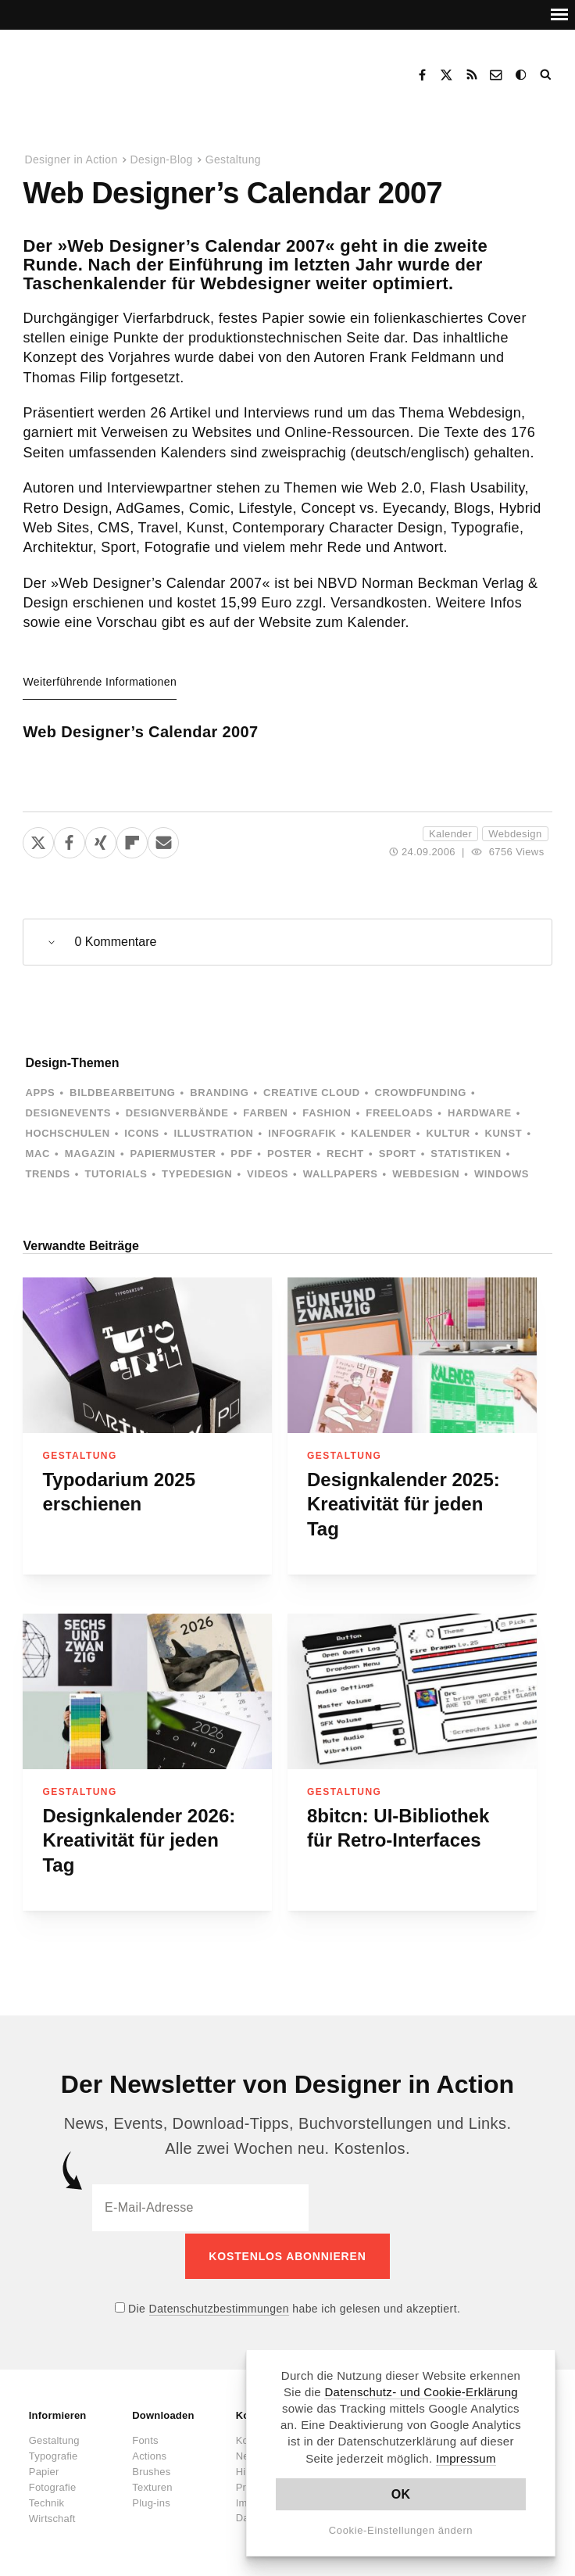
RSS (472, 75)
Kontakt (497, 75)
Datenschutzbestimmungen (219, 2306)
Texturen (152, 2485)
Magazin (90, 1153)
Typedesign (197, 1174)
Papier (44, 2469)
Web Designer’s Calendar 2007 (140, 731)
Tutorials (115, 1174)
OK (401, 2494)
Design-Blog (161, 159)
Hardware (480, 1113)
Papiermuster (173, 1153)
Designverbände (177, 1113)
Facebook (422, 75)
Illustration (213, 1133)
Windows (501, 1174)
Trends (47, 1174)
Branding (219, 1092)
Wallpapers (340, 1174)
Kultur (448, 1133)
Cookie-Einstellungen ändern (401, 2530)
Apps (40, 1092)
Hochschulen (67, 1133)
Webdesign (514, 834)
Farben (265, 1113)
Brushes (151, 2469)
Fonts (145, 2438)
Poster (289, 1153)
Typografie (53, 2454)
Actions (149, 2454)
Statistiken (465, 1153)
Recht (345, 1153)
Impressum (466, 2458)
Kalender (450, 834)
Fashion (326, 1113)
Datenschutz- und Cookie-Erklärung (421, 2392)
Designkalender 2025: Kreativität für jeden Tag (403, 1504)
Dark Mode (522, 75)
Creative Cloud (311, 1092)
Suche (547, 75)
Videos (267, 1174)
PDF (241, 1153)
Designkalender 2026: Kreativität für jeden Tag (138, 1840)
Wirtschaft (52, 2516)
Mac (37, 1153)
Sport (397, 1153)
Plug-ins (151, 2500)
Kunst (503, 1133)
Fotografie (53, 2485)
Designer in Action (105, 69)
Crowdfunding (420, 1092)
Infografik (302, 1133)
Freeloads (399, 1113)
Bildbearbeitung (122, 1092)
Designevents (68, 1113)
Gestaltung (233, 159)
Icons (141, 1133)
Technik (46, 2500)
